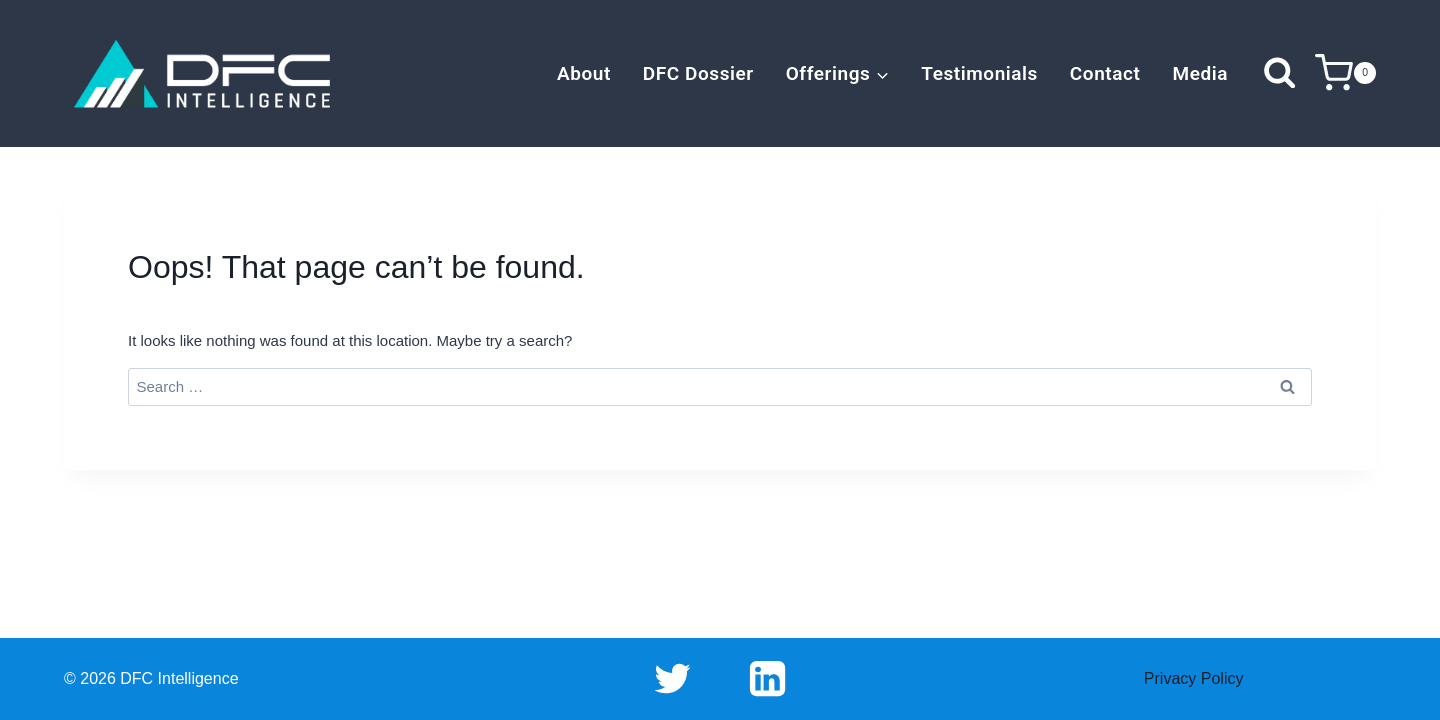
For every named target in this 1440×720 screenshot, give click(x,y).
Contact (1105, 73)
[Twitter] (673, 679)
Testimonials (979, 73)
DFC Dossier (698, 73)
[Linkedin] (767, 679)
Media (1200, 73)
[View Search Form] (1279, 73)
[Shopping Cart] (1345, 73)
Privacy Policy (1194, 678)
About (584, 73)
